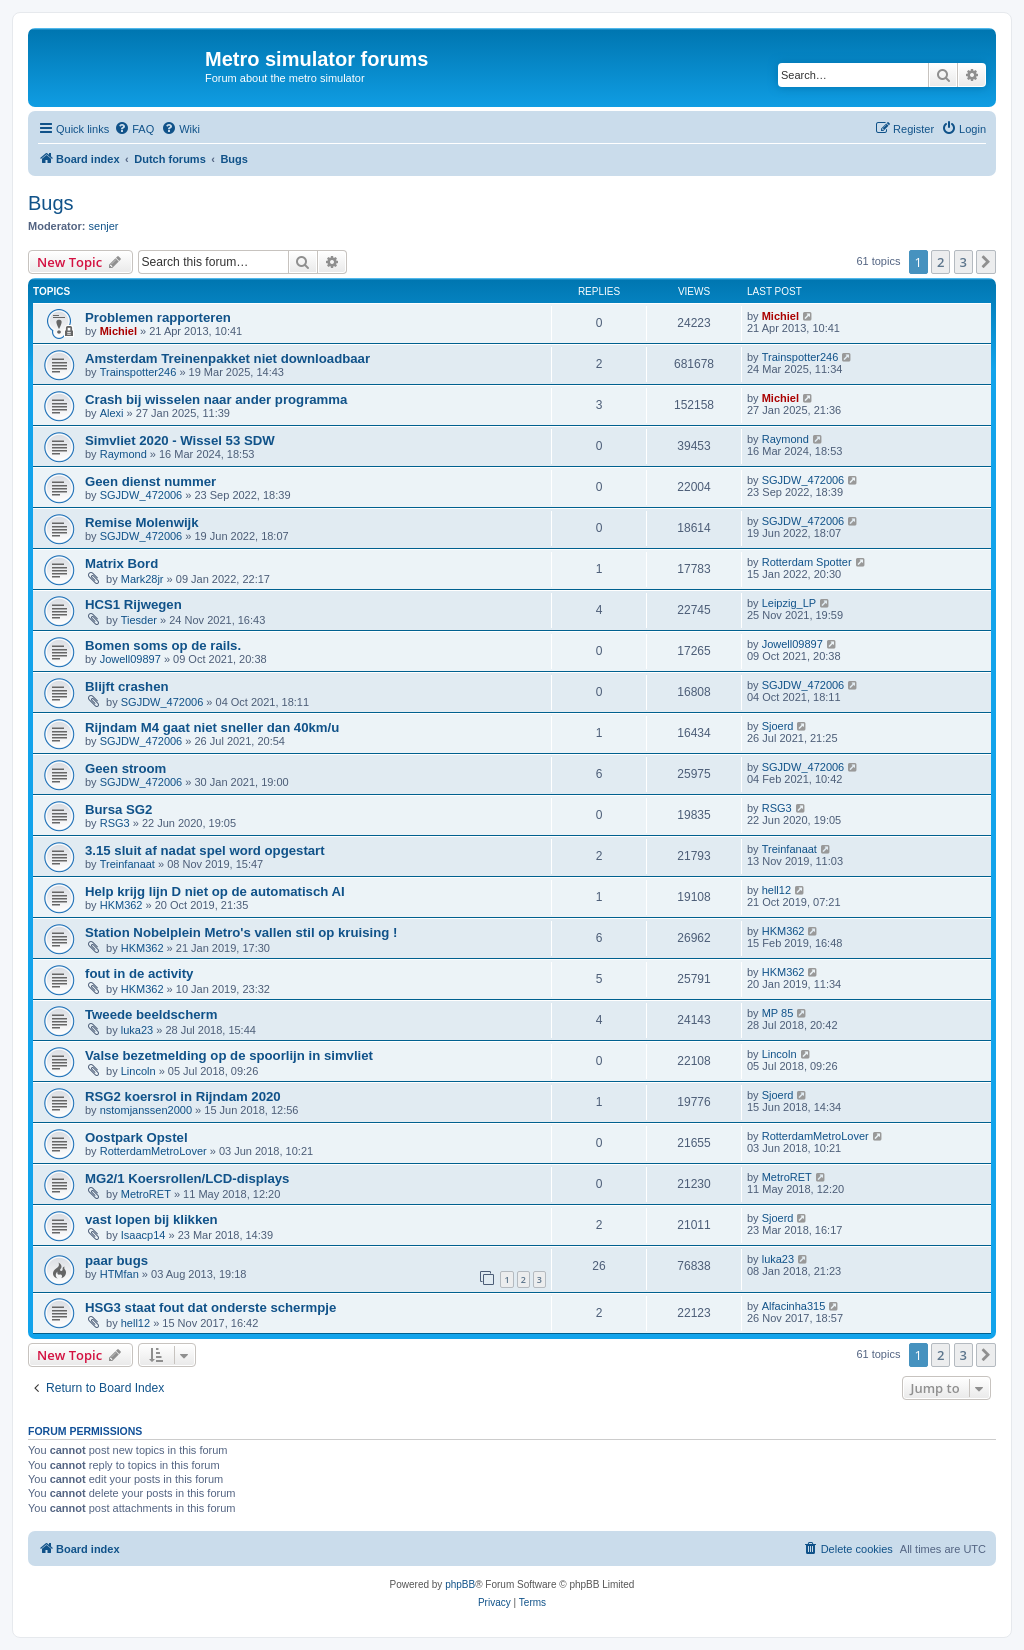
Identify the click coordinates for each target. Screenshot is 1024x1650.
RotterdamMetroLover (153, 1151)
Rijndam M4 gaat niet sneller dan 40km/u (212, 727)
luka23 (137, 1030)
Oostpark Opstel (136, 1137)
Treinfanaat (127, 864)
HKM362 (121, 905)
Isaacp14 (143, 1235)
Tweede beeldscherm (151, 1014)
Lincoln (138, 1071)
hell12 (776, 890)
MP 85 (778, 1013)
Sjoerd (778, 726)
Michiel (118, 331)
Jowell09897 (130, 659)
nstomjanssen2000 (146, 1110)
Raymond (123, 454)
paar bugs (116, 1260)
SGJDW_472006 (141, 495)
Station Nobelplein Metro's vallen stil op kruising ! (241, 932)
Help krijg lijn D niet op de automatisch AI (215, 891)
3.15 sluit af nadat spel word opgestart (205, 850)
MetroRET (146, 1194)
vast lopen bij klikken (151, 1219)
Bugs (51, 203)
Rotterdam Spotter (807, 562)
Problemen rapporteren (158, 317)
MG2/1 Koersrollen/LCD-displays (187, 1178)
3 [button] (963, 262)
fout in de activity (139, 973)
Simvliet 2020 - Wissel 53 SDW (180, 440)
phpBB (460, 1584)
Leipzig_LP (789, 603)
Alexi (112, 413)
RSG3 (115, 823)
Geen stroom (125, 768)
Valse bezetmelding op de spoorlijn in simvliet (229, 1055)
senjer (104, 226)
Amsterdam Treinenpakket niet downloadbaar (227, 358)
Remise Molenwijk (142, 522)
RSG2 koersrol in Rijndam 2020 (183, 1096)
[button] (986, 262)
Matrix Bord (121, 563)
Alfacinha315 (794, 1306)
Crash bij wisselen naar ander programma (216, 399)
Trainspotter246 (138, 372)
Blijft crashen (127, 686)
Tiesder (139, 620)
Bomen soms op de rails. (163, 645)
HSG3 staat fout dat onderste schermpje (210, 1307)
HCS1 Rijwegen (133, 604)
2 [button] (940, 262)
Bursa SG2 (118, 809)
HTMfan (119, 1274)
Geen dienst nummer (150, 481)
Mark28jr (142, 579)
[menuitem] (134, 129)
